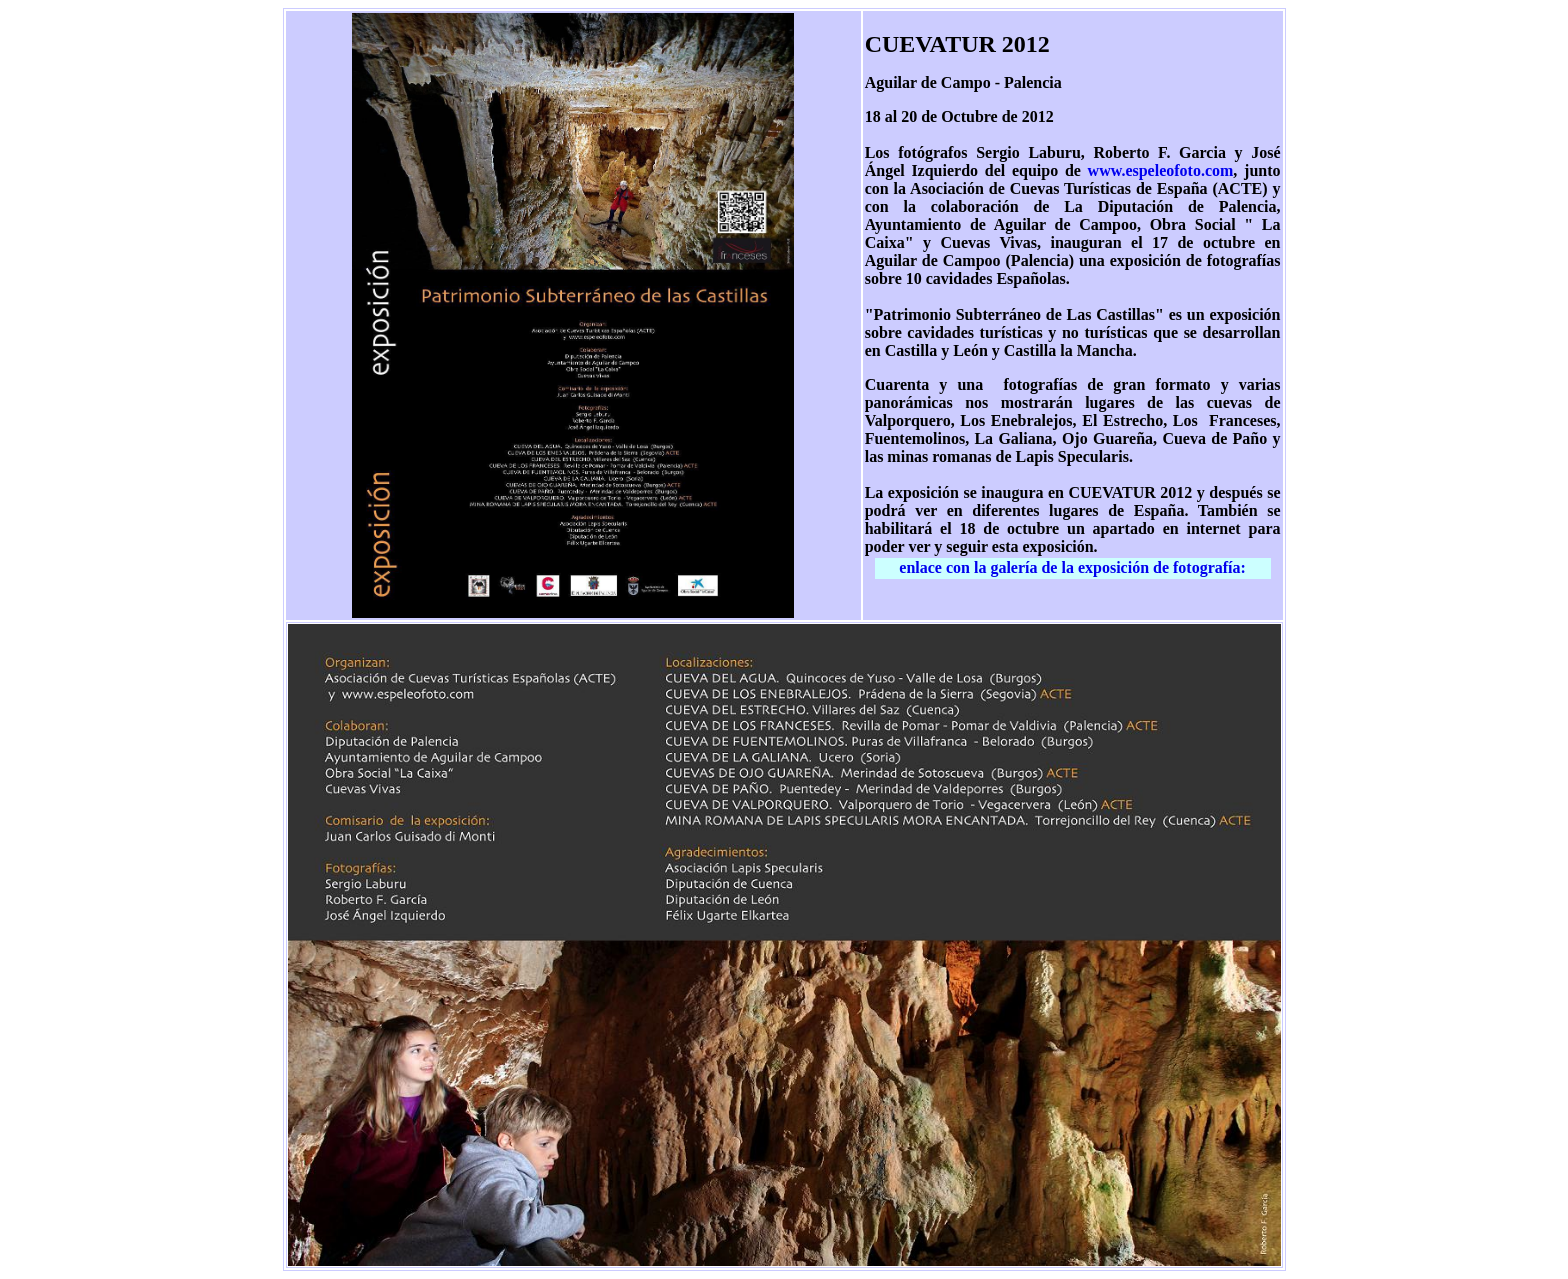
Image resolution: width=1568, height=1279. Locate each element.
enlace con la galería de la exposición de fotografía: (1072, 567)
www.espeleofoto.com (1161, 170)
